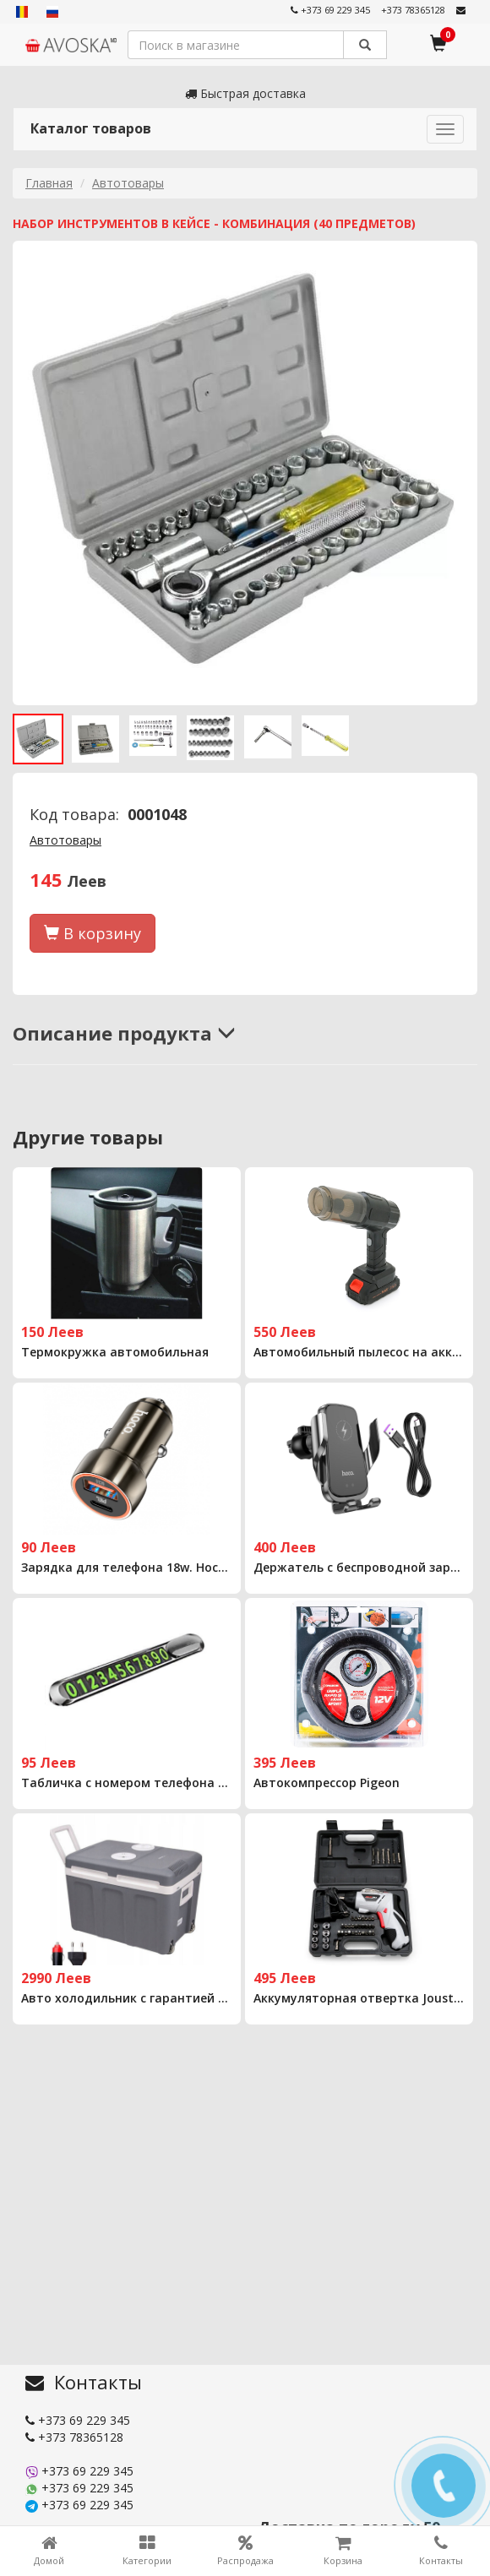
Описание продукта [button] (124, 1033)
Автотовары (128, 183)
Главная (49, 183)
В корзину (92, 933)
